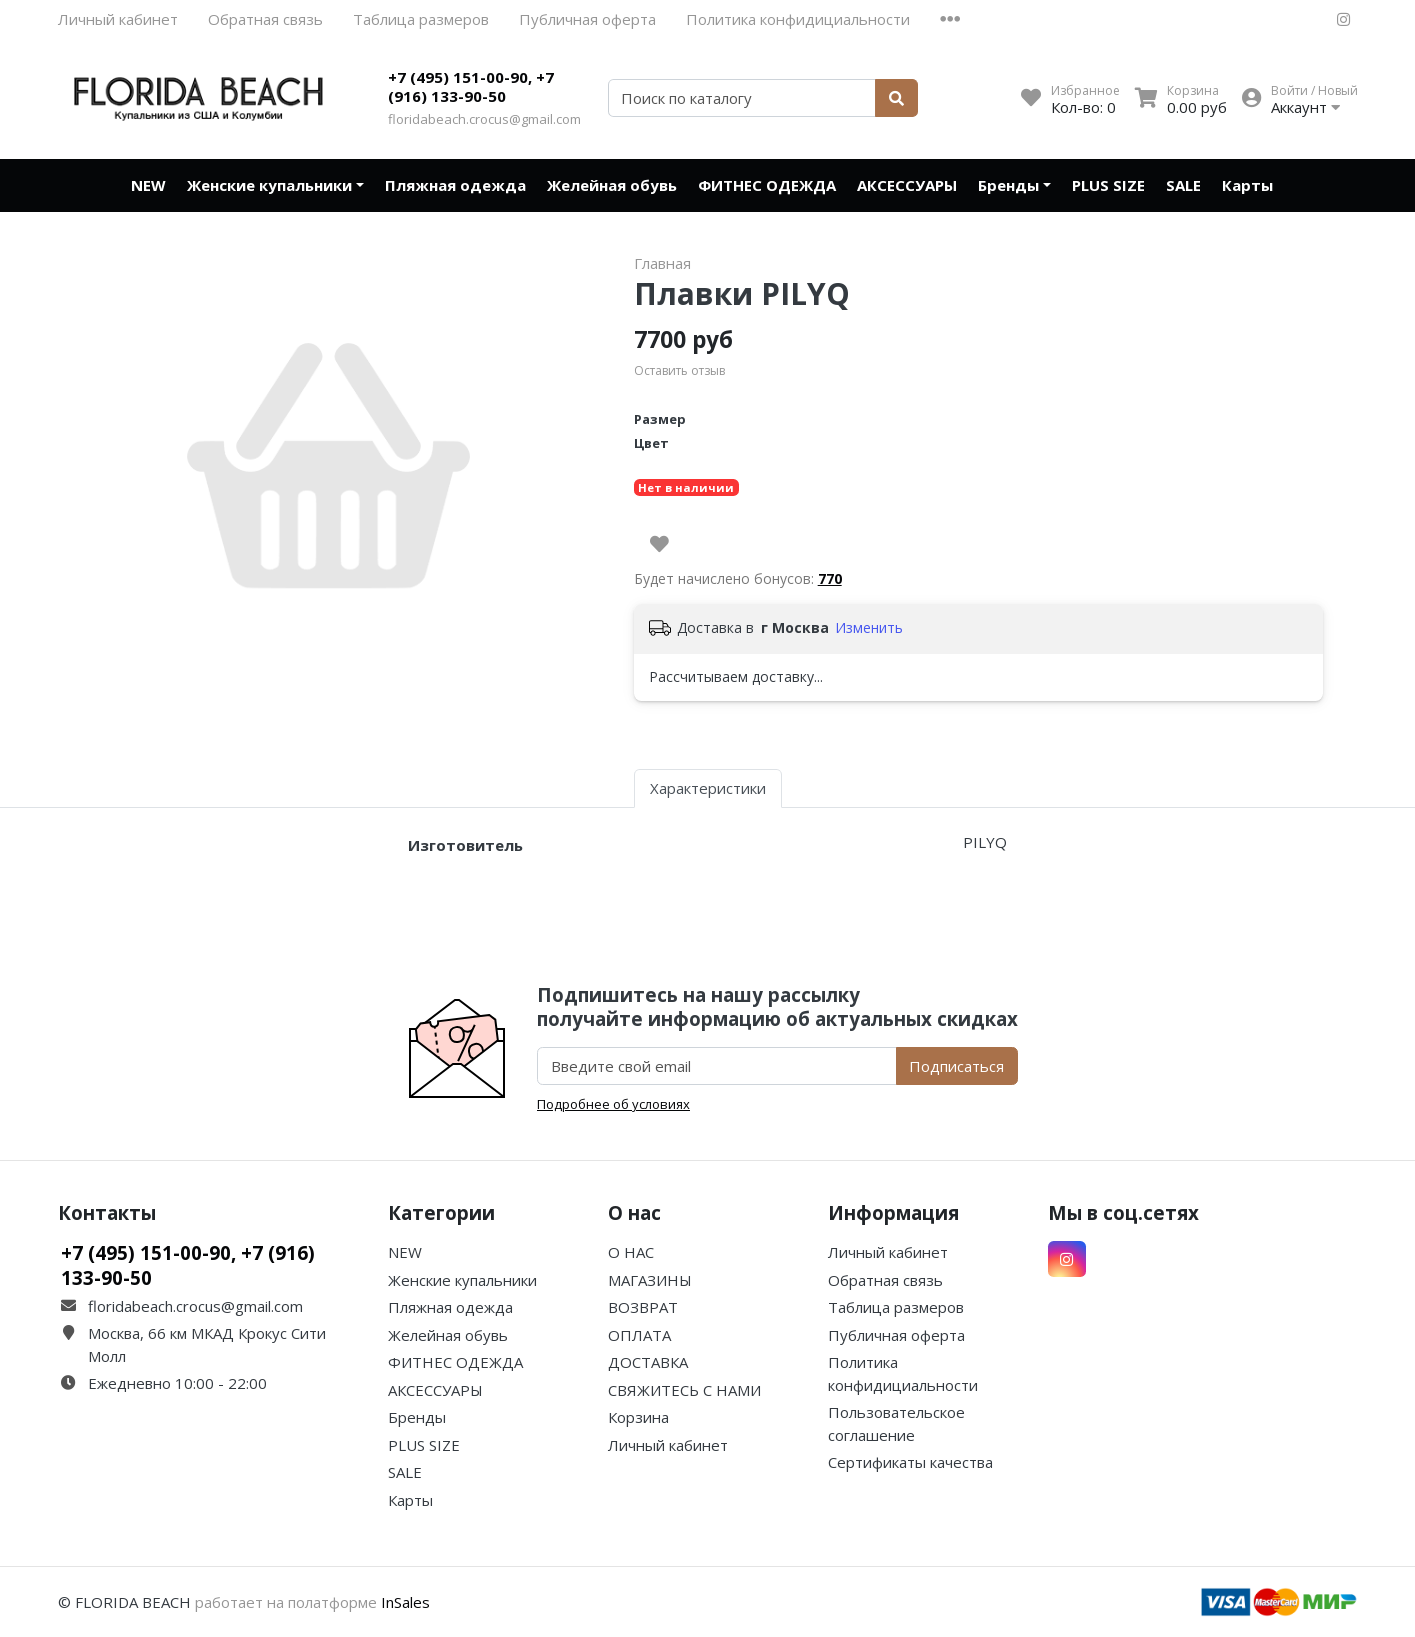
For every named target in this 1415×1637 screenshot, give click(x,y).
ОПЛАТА (639, 1335)
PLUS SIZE (1108, 185)
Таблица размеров (421, 19)
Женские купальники (269, 185)
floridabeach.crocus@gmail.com (484, 119)
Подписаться (956, 1066)
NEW (148, 185)
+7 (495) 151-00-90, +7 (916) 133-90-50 (471, 87)
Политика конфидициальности (798, 19)
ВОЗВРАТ (643, 1307)
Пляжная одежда (455, 185)
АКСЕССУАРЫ (907, 185)
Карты (1247, 185)
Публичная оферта (587, 19)
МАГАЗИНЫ (650, 1280)
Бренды (1008, 185)
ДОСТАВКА (648, 1362)
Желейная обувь (612, 185)
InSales (405, 1602)
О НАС (631, 1252)
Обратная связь (265, 19)
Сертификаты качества (910, 1462)
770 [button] (830, 578)
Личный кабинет (118, 19)
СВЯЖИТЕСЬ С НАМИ (684, 1390)
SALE (1183, 185)
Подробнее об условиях (613, 1104)
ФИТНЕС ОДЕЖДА (767, 185)
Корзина (638, 1417)
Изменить (869, 627)
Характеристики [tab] (708, 788)
